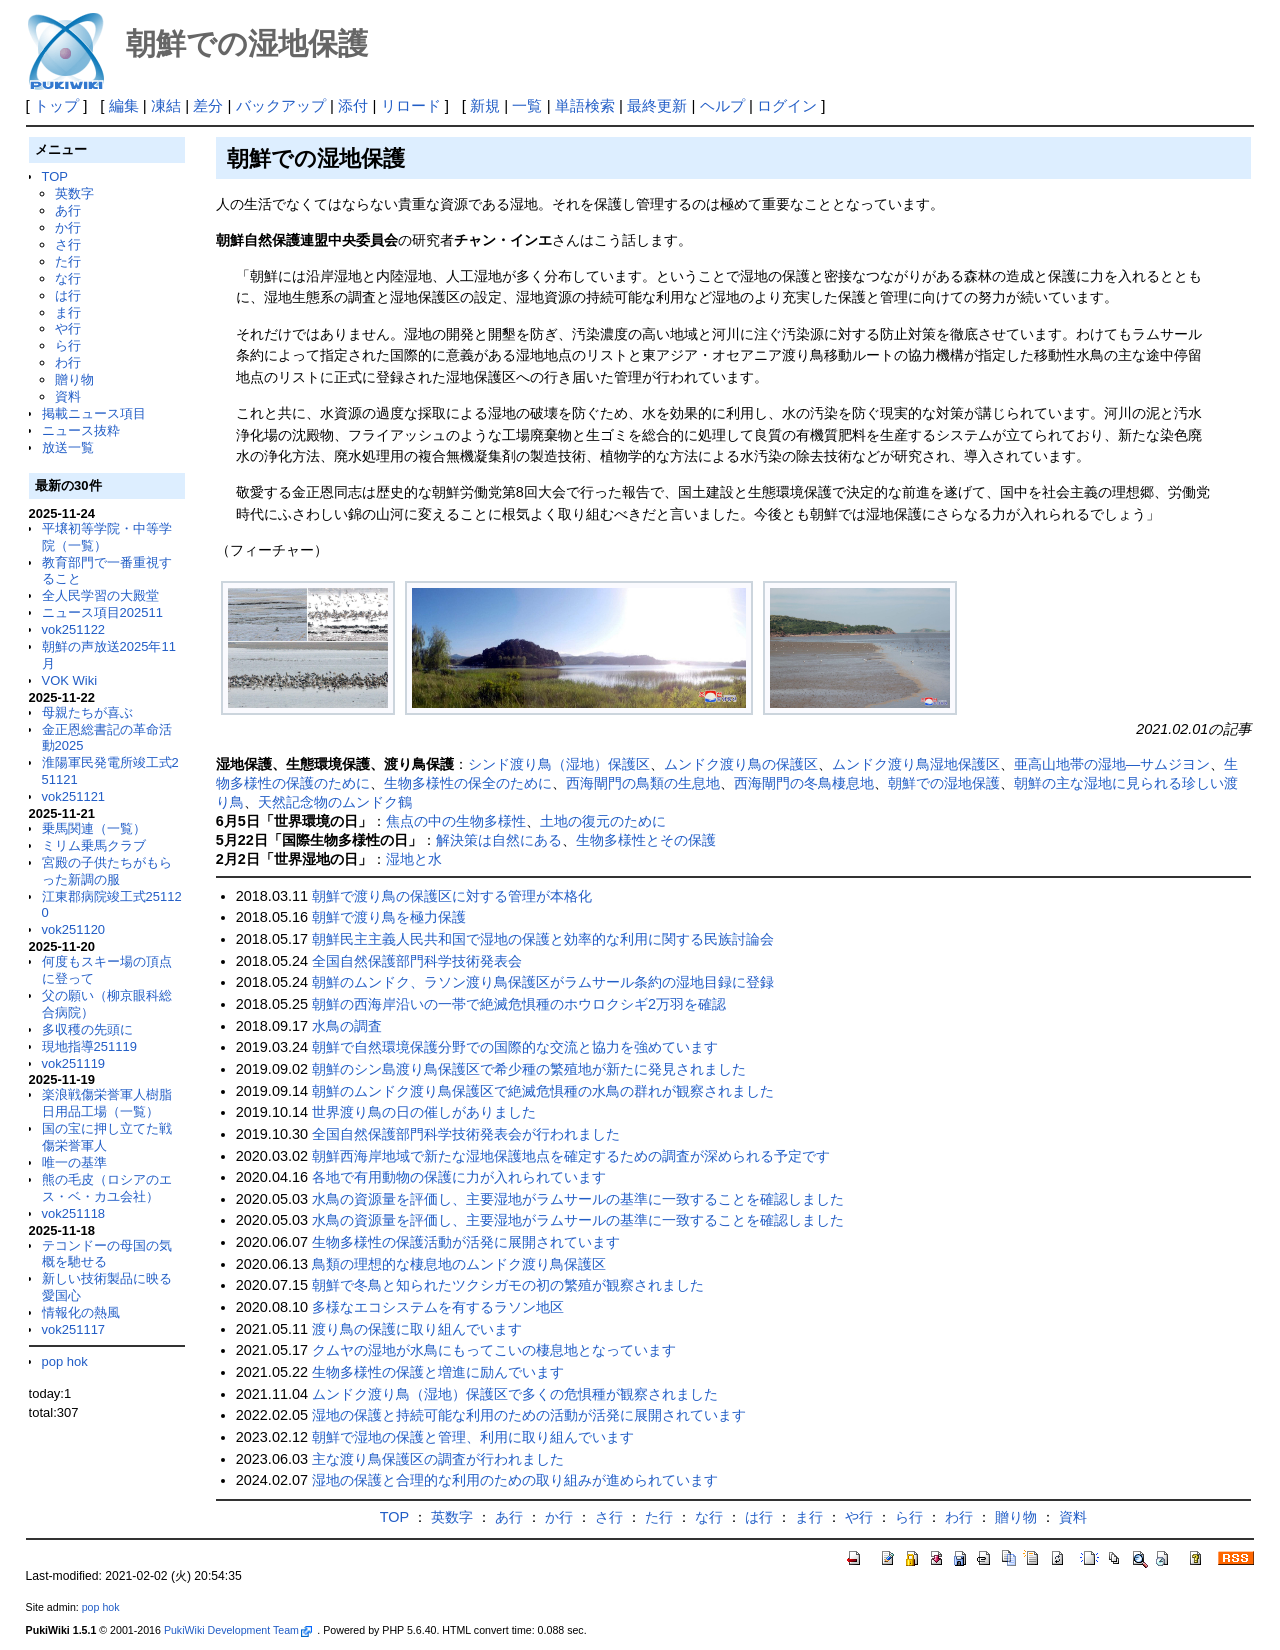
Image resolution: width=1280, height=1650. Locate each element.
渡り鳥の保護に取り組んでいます (417, 1329)
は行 (68, 295)
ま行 (68, 312)
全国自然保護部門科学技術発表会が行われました (466, 1134)
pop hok (65, 1361)
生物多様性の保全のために (468, 783)
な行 (68, 278)
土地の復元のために (603, 821)
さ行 (68, 244)
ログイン (787, 105)
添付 (353, 105)
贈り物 (74, 379)
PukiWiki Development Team (238, 1630)
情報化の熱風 (81, 1312)
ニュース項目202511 (102, 612)
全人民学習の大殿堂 (100, 595)
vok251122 (74, 629)
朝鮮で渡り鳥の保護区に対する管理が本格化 (452, 896)
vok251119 (74, 1063)
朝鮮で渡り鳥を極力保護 (389, 917)
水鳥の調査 (347, 1026)
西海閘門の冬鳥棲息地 (804, 783)
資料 (68, 396)
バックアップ (281, 105)
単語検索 (585, 105)
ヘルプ (722, 105)
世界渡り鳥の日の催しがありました (424, 1112)
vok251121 (74, 796)
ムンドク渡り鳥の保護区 (741, 764)
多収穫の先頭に (87, 1029)
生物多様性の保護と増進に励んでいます (438, 1372)
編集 (124, 105)
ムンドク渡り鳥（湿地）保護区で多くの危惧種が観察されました (515, 1394)
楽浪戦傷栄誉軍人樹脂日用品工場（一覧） (107, 1103)
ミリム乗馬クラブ (94, 845)
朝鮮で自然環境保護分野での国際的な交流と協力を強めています (515, 1047)
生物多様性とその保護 (646, 840)
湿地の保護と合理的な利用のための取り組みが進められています (515, 1480)
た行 (68, 261)
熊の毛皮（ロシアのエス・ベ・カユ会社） (107, 1188)
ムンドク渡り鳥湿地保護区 (916, 764)
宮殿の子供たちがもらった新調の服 (107, 871)
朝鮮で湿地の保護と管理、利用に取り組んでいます (473, 1437)
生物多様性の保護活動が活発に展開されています (466, 1242)
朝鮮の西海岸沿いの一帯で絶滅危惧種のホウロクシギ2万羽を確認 (519, 1004)
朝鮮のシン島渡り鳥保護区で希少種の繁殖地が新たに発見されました (529, 1069)
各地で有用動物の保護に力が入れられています (459, 1177)
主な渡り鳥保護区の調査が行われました (438, 1459)
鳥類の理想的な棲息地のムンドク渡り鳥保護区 (459, 1264)
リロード (411, 105)
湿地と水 (414, 859)
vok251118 (74, 1213)
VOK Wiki (70, 680)
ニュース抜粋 (81, 430)
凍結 (166, 105)
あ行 (68, 210)
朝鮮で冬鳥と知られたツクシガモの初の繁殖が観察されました (508, 1285)
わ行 (68, 362)
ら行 (68, 345)
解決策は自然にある (499, 840)
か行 (68, 227)
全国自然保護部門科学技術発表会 (417, 961)
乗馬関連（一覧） (94, 828)
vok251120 (74, 929)
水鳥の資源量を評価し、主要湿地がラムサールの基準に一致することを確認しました (578, 1199)
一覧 (527, 105)
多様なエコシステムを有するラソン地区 (438, 1307)
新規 (485, 105)
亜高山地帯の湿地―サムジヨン (1112, 764)
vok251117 (74, 1329)
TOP (55, 176)
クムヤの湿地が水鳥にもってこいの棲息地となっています (494, 1350)
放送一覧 (68, 447)
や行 (68, 328)
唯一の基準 (74, 1162)
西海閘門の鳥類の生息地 (643, 783)
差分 (208, 105)
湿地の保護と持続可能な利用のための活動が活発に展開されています (529, 1415)
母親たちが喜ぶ (87, 712)
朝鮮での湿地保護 (944, 783)
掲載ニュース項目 (94, 413)
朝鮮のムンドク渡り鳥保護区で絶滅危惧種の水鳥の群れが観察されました (543, 1091)
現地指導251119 (89, 1046)
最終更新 (657, 105)
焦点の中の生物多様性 (456, 821)
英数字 (74, 193)
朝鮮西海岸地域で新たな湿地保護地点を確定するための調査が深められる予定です (571, 1156)
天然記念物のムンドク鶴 (335, 802)
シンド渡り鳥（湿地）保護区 (559, 764)
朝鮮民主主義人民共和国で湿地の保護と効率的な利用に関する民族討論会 (543, 939)
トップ (56, 105)
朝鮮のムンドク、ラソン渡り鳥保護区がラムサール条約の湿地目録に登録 (543, 982)
